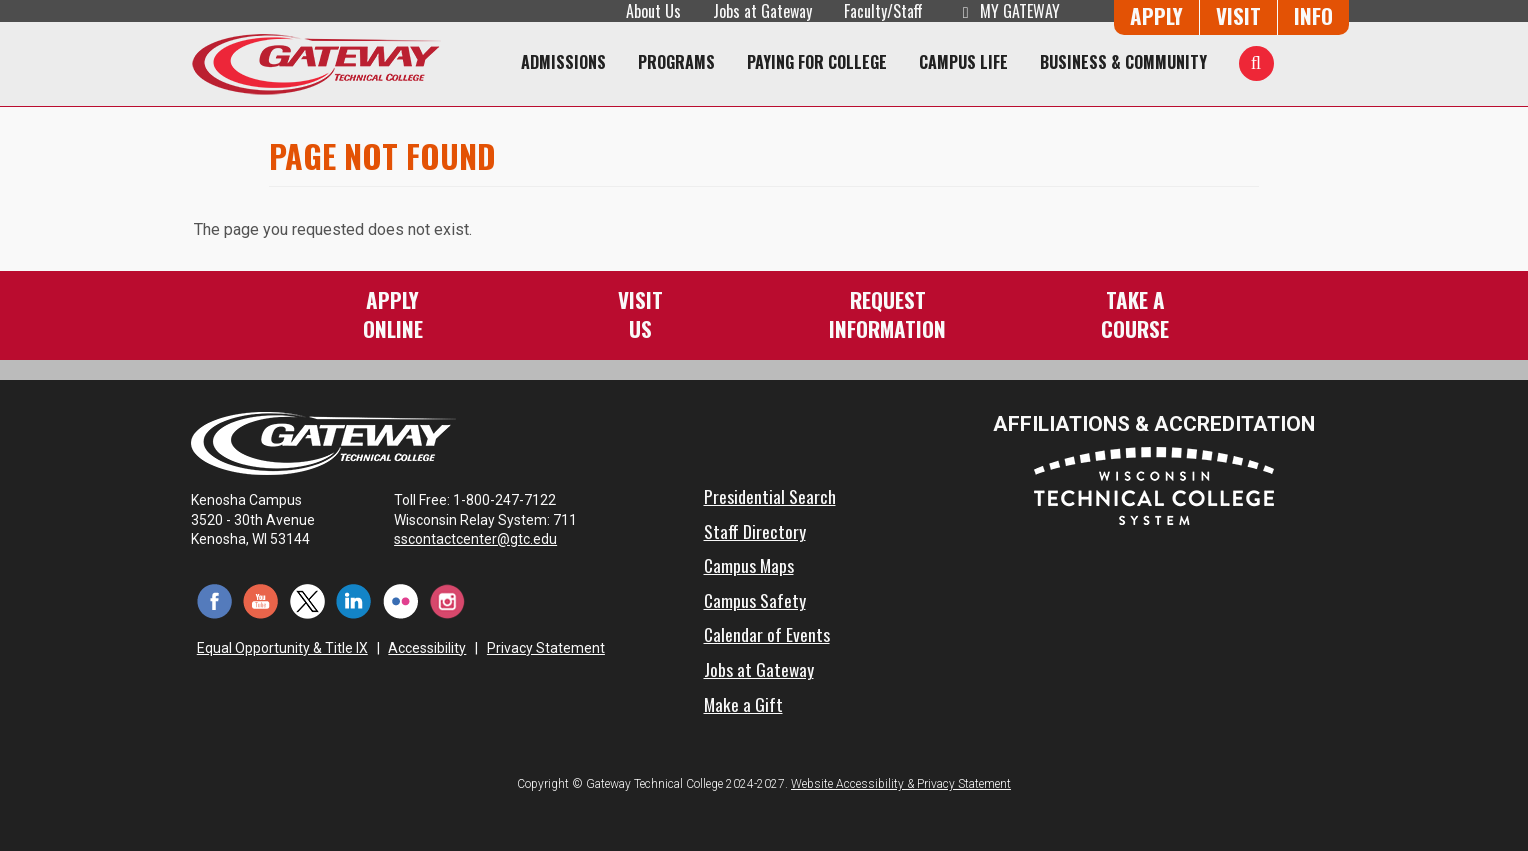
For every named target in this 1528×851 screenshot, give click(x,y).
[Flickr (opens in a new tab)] (400, 599)
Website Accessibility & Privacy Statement (901, 784)
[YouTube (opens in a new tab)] (261, 599)
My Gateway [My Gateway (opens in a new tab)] (1007, 11)
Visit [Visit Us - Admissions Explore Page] (1238, 15)
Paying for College (817, 62)
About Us (653, 11)
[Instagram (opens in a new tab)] (447, 599)
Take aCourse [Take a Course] (1135, 313)
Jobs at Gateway (762, 11)
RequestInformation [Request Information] (887, 313)
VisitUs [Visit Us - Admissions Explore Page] (640, 313)
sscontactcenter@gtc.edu (484, 539)
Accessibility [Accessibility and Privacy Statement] (427, 648)
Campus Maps (749, 565)
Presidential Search (770, 496)
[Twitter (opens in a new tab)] (307, 599)
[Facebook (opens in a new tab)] (214, 599)
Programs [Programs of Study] (676, 62)
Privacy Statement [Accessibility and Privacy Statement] (546, 648)
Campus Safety (755, 600)
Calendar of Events (767, 634)
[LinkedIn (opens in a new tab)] (354, 599)
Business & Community (1123, 62)
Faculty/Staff (883, 11)
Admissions (563, 62)
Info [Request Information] (1313, 15)
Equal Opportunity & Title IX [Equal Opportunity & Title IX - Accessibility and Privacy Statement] (282, 648)
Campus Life (963, 62)
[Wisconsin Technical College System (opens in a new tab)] (1154, 484)
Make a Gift (743, 704)
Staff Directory (755, 531)
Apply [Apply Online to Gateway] (1156, 15)
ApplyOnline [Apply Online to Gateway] (393, 313)
